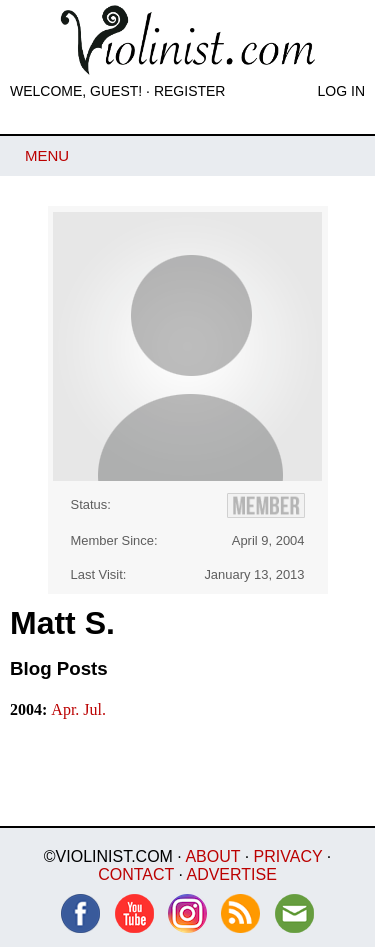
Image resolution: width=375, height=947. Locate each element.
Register (190, 91)
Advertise (231, 874)
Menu (47, 155)
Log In (341, 91)
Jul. (94, 709)
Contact (136, 874)
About (212, 856)
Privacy (288, 856)
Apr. (67, 709)
